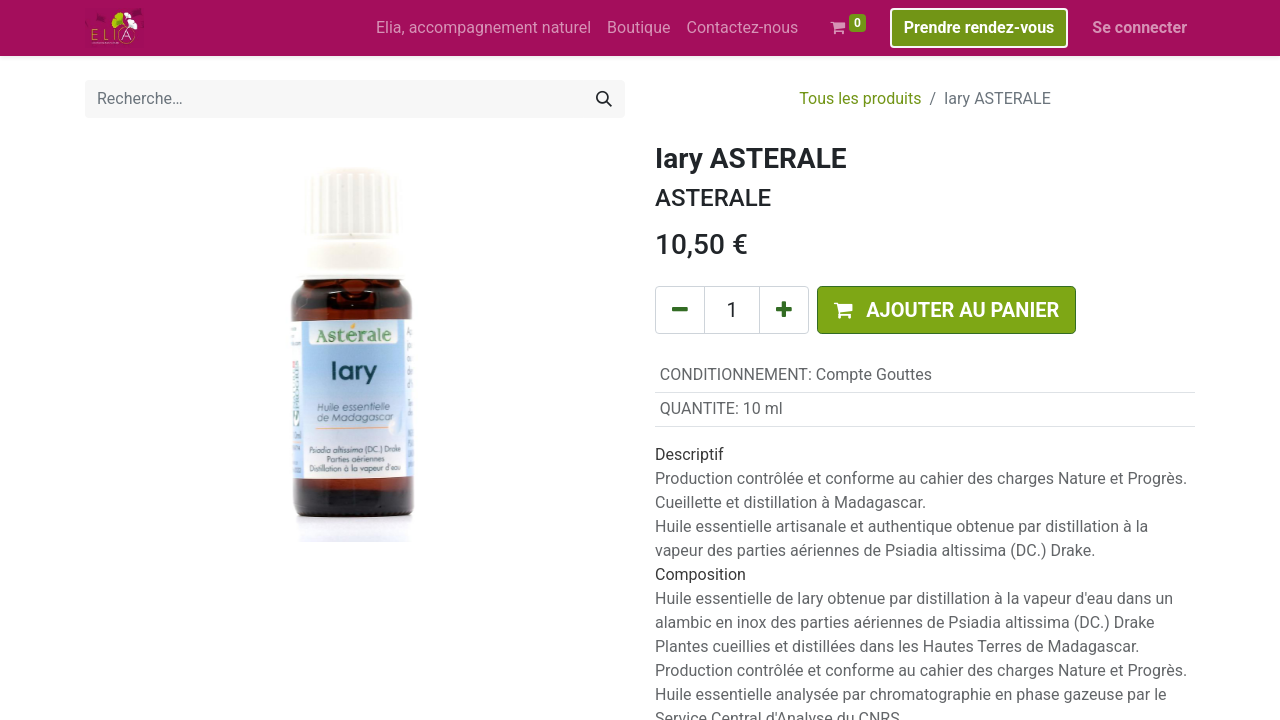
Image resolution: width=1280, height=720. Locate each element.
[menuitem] (483, 28)
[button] (946, 310)
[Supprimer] (680, 310)
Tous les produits (860, 98)
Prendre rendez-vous (979, 27)
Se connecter (1139, 27)
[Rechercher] (604, 99)
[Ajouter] (784, 310)
